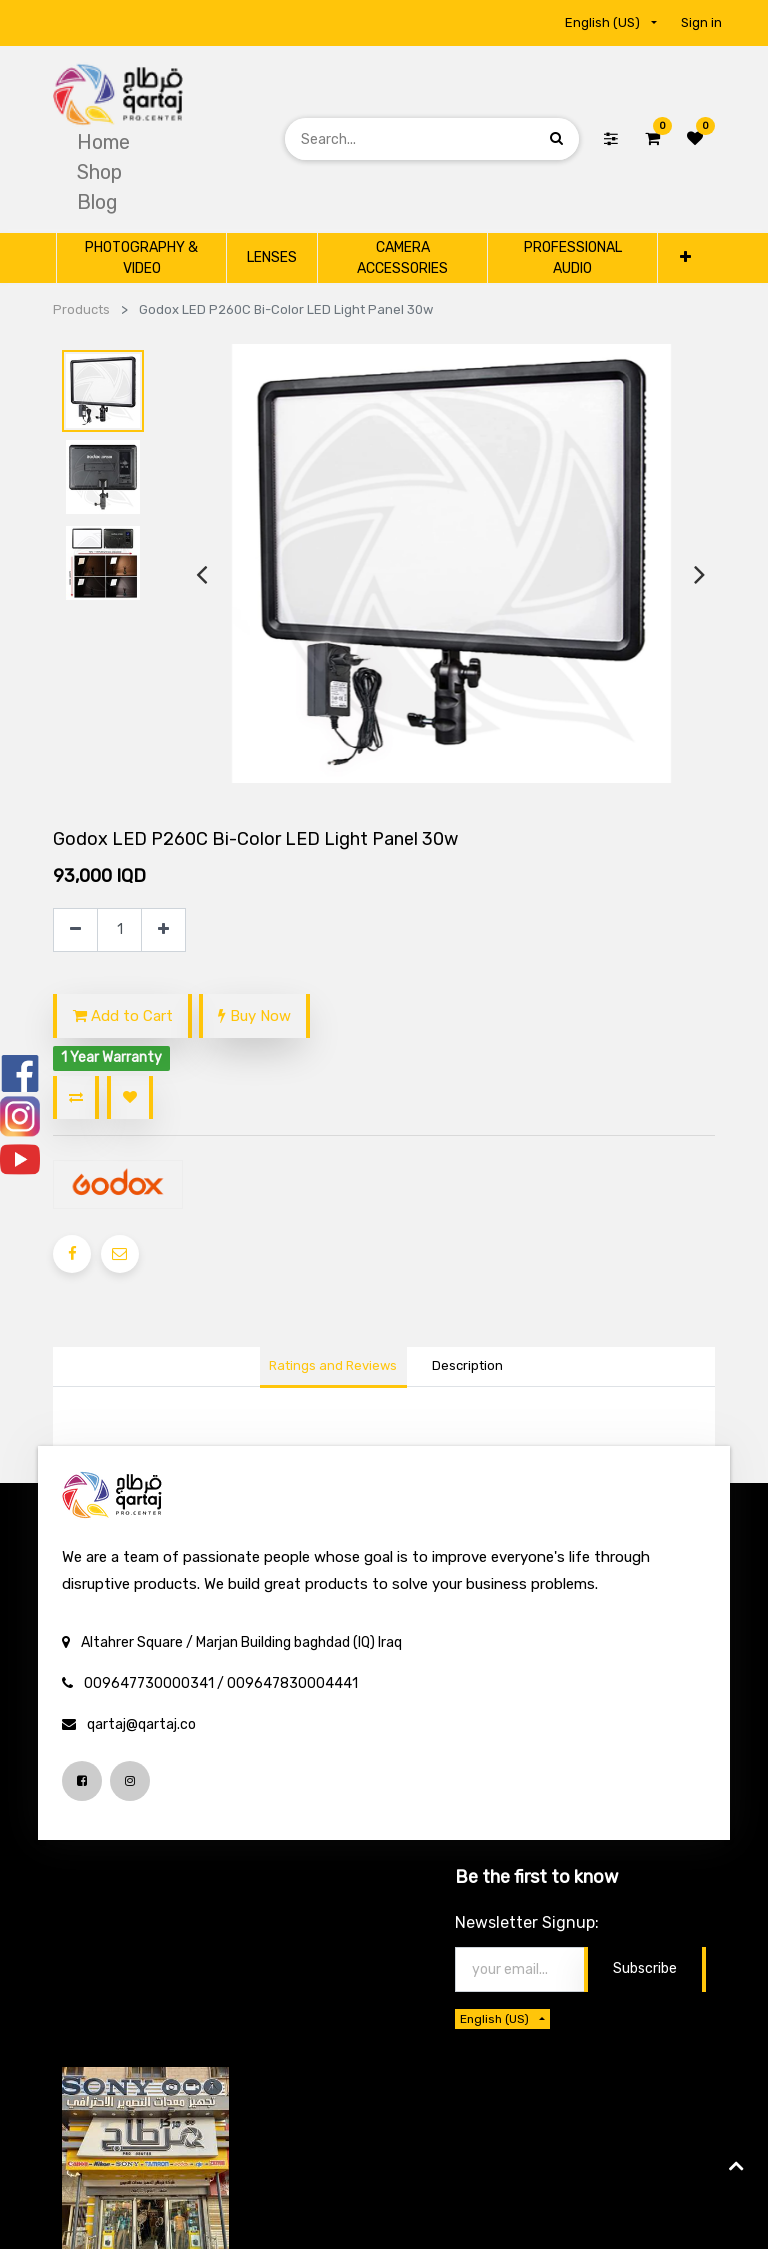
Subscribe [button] (645, 1968)
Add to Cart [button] (123, 1016)
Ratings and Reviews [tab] (333, 1365)
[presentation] (201, 574)
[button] (684, 257)
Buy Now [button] (254, 1016)
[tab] (467, 1368)
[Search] (556, 138)
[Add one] (163, 930)
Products (81, 309)
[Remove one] (75, 930)
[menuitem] (103, 142)
